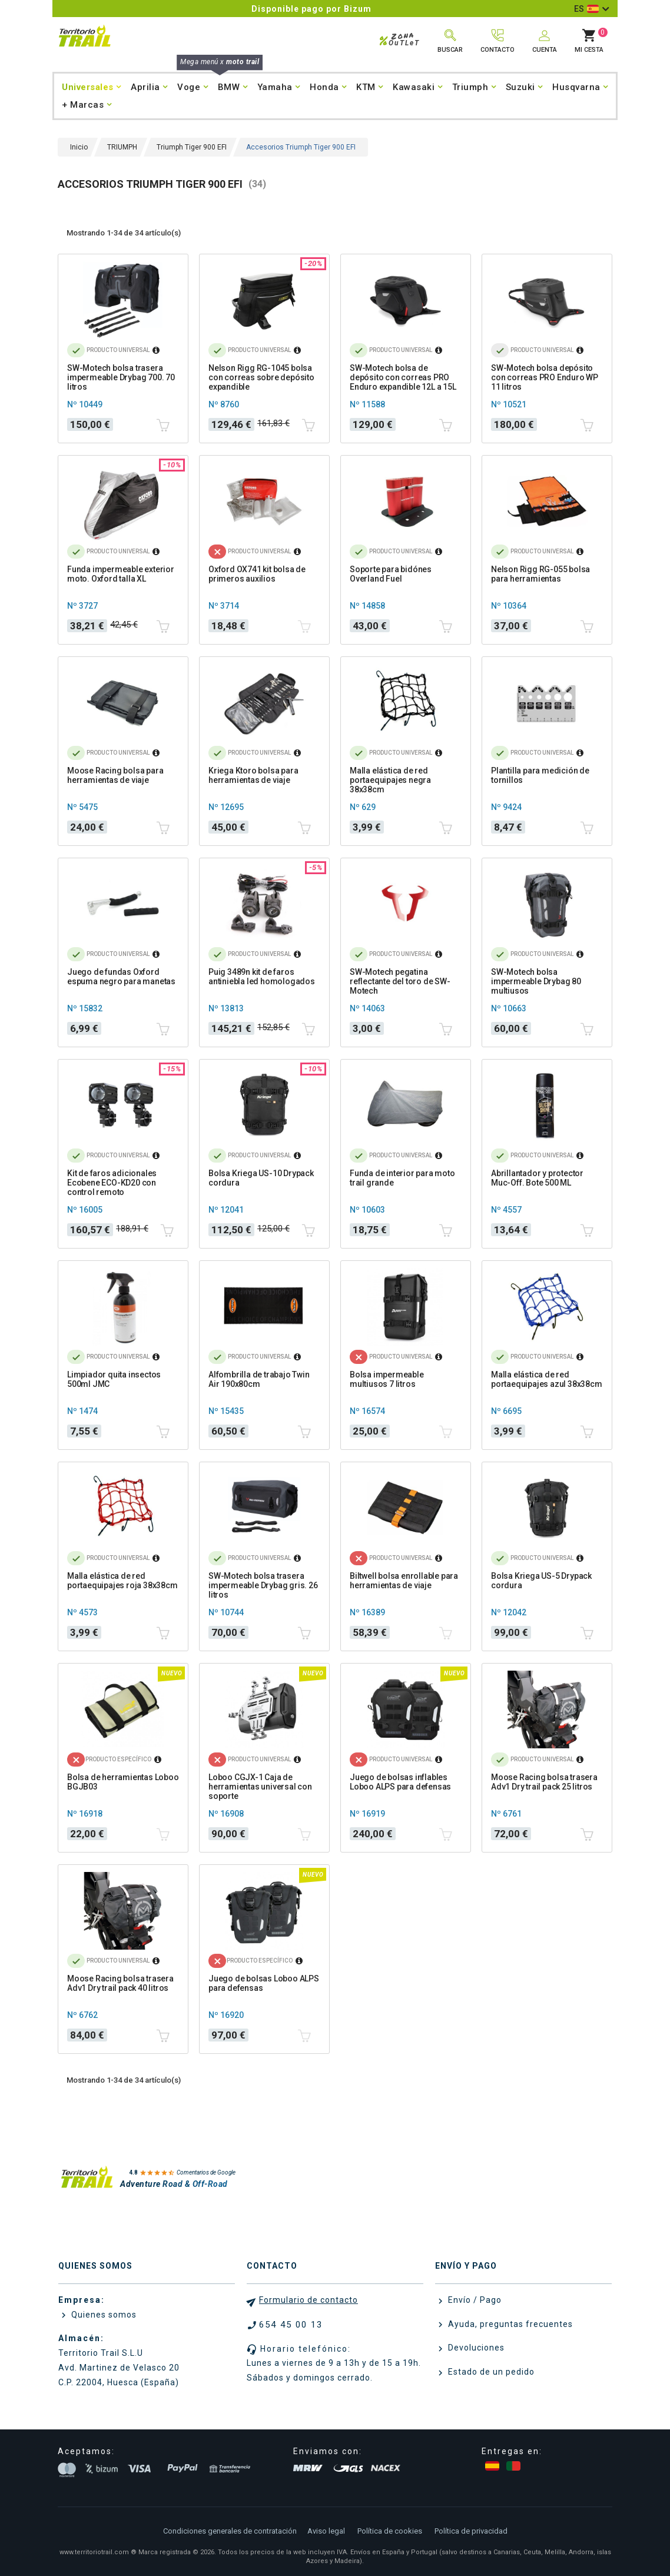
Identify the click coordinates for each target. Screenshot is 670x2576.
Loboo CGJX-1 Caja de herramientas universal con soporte (260, 1786)
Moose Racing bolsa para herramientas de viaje (115, 775)
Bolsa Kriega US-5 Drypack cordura (541, 1580)
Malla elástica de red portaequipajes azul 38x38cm (546, 1379)
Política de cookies (389, 2531)
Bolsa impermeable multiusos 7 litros (387, 1379)
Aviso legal (326, 2531)
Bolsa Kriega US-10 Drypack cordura (261, 1178)
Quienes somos (103, 2314)
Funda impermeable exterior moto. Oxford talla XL (120, 574)
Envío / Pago (474, 2300)
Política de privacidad (471, 2531)
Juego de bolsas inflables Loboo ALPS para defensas (400, 1781)
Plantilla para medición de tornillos (540, 775)
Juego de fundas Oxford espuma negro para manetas (121, 976)
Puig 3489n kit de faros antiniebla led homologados (261, 976)
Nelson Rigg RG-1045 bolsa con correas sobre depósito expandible (261, 377)
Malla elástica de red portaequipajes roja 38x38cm (122, 1580)
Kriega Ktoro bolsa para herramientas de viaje (253, 775)
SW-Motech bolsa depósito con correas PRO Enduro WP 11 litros (544, 377)
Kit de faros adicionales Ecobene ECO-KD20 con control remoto (112, 1183)
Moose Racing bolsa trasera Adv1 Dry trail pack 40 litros (120, 1983)
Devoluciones (475, 2347)
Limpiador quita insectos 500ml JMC (114, 1379)
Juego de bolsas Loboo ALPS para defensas (263, 1983)
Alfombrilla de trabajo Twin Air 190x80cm (259, 1379)
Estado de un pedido (490, 2371)
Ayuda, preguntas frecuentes (509, 2324)
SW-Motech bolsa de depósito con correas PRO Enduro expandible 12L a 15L (403, 377)
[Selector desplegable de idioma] (591, 9)
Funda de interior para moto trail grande (402, 1178)
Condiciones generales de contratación (230, 2531)
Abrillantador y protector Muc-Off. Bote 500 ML (537, 1178)
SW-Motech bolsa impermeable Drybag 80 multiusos (536, 981)
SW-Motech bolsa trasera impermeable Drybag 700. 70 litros (121, 377)
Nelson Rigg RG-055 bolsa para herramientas (540, 574)
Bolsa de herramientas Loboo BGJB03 (123, 1781)
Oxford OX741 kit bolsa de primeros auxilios (257, 574)
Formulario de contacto (308, 2300)
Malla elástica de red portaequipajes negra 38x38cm (390, 780)
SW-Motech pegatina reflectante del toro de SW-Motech (400, 981)
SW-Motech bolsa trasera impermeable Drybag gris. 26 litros (263, 1585)
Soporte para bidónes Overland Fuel (391, 574)
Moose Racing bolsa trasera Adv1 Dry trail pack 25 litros (544, 1781)
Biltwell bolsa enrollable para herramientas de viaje (404, 1580)
